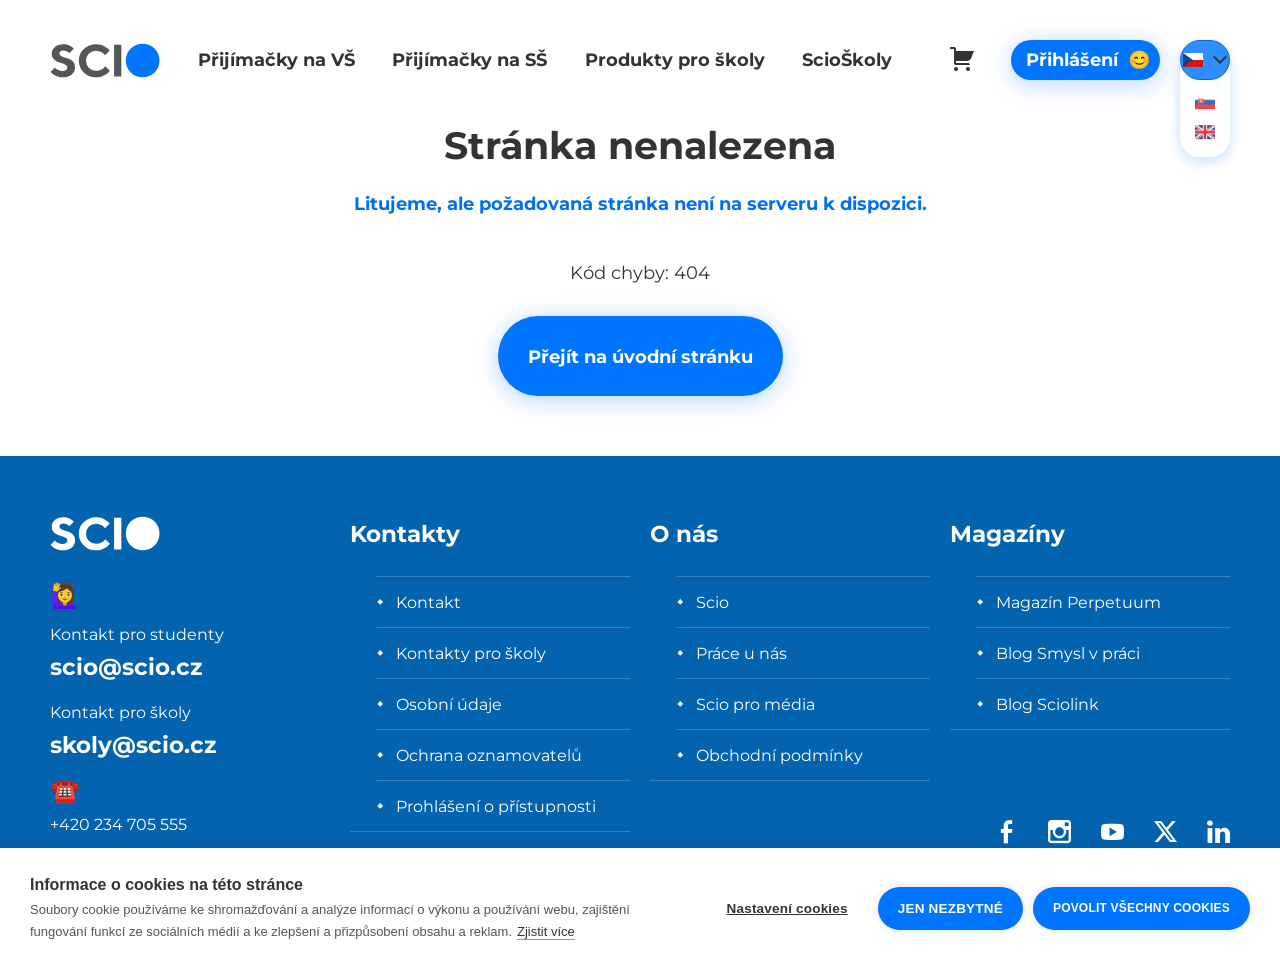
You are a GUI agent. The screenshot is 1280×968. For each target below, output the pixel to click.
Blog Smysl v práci (1068, 653)
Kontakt (428, 602)
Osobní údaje (449, 704)
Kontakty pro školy (471, 653)
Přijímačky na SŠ (464, 59)
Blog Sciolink (1047, 704)
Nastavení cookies (787, 908)
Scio (712, 602)
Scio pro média (755, 704)
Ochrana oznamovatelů (489, 755)
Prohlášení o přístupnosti (496, 806)
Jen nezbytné (950, 908)
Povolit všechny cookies (1141, 908)
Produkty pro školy (667, 59)
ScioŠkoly (837, 59)
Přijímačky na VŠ (273, 59)
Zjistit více (546, 931)
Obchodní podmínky (779, 755)
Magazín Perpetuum (1078, 602)
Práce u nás (741, 653)
